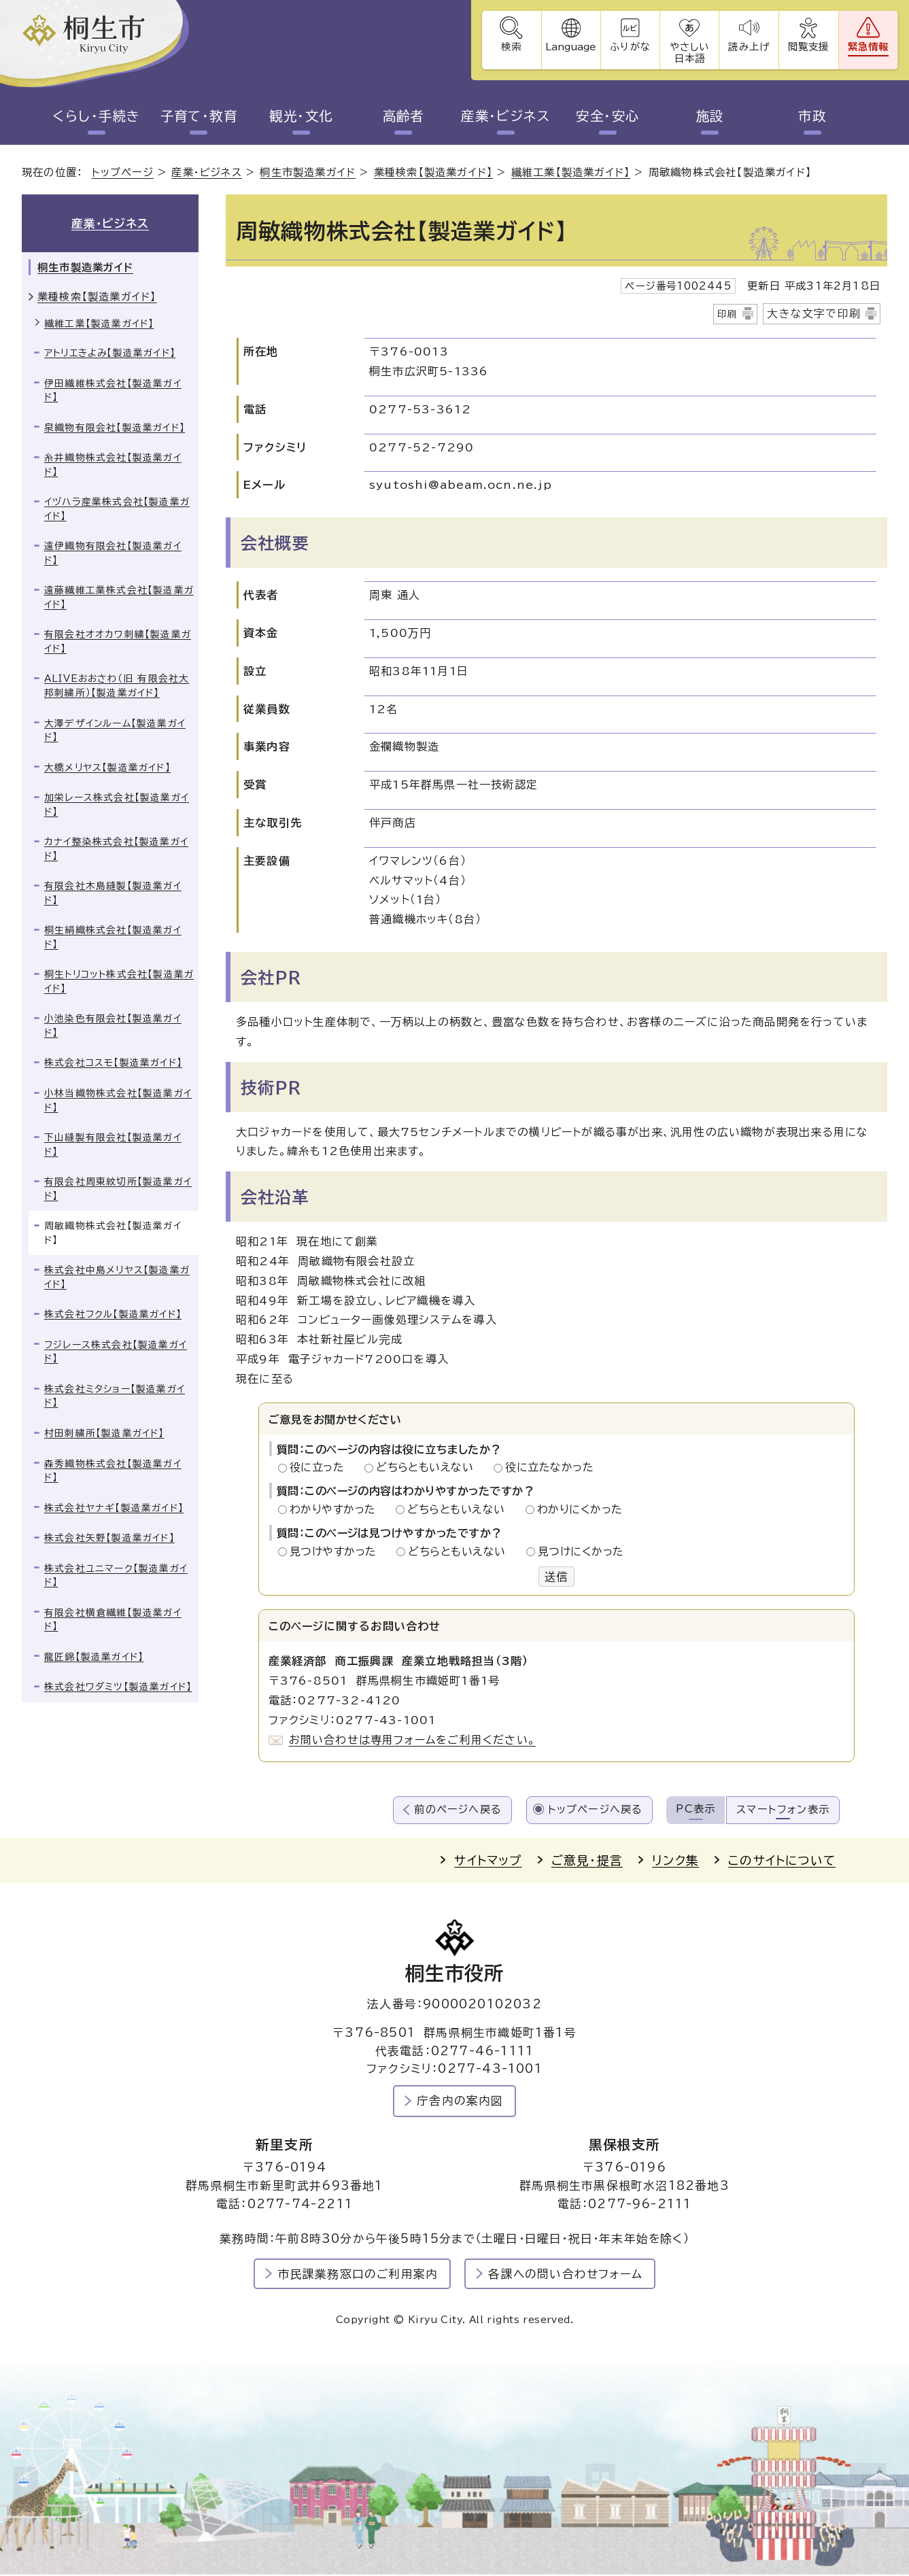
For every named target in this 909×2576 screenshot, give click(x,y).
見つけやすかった (337, 1551)
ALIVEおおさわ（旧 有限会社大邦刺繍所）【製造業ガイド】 (116, 686)
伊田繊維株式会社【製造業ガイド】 (113, 390)
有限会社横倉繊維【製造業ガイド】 (113, 1620)
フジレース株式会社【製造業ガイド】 (115, 1352)
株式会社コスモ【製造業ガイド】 (113, 1063)
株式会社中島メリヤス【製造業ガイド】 (117, 1278)
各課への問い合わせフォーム (565, 2274)
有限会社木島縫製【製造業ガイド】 (113, 894)
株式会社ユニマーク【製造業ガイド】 (116, 1575)
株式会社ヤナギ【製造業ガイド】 (114, 1508)
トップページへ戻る (595, 1810)
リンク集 (675, 1860)
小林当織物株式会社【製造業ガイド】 (118, 1101)
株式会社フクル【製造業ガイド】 (113, 1315)
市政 (812, 116)
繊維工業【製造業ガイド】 (570, 173)
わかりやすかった (336, 1510)
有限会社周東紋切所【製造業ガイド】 (118, 1189)
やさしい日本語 (688, 52)
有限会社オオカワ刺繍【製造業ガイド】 (117, 642)
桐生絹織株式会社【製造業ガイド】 (113, 938)
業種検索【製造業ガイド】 (433, 173)
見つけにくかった (581, 1551)
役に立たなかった (549, 1467)
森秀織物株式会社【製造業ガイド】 (113, 1471)
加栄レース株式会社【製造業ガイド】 (116, 805)
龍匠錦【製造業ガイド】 (93, 1657)
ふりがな (628, 46)
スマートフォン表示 (782, 1810)
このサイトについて (782, 1860)
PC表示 (695, 1809)
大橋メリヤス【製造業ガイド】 (107, 767)
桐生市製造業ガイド (308, 173)
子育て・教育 (198, 116)
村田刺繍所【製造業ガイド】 (104, 1434)
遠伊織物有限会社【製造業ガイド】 (113, 554)
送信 (556, 1577)
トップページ (123, 173)
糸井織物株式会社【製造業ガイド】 (113, 465)
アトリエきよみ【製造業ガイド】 (109, 353)
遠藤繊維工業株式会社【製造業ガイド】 (119, 598)
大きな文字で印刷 (814, 313)
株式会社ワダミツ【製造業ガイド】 (118, 1687)
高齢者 (403, 116)
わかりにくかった (580, 1510)
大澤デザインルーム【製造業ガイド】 (115, 730)
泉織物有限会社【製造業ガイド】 (114, 427)
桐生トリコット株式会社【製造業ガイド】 (119, 982)
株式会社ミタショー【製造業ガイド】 (114, 1397)
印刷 (727, 314)
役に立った (321, 1467)
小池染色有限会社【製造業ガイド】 (113, 1026)
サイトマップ (487, 1860)
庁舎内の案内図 (460, 2101)
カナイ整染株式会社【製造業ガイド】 (116, 849)
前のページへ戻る (458, 1810)
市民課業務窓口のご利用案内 (358, 2274)
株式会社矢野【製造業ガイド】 (109, 1538)
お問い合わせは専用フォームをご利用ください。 (412, 1739)
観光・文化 (301, 116)
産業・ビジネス (506, 116)
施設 (710, 116)
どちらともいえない (428, 1467)
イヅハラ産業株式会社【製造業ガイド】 (117, 509)
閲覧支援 (808, 46)
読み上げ (747, 46)
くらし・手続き (97, 116)
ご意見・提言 (587, 1860)
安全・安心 (607, 116)
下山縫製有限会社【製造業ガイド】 (113, 1145)
